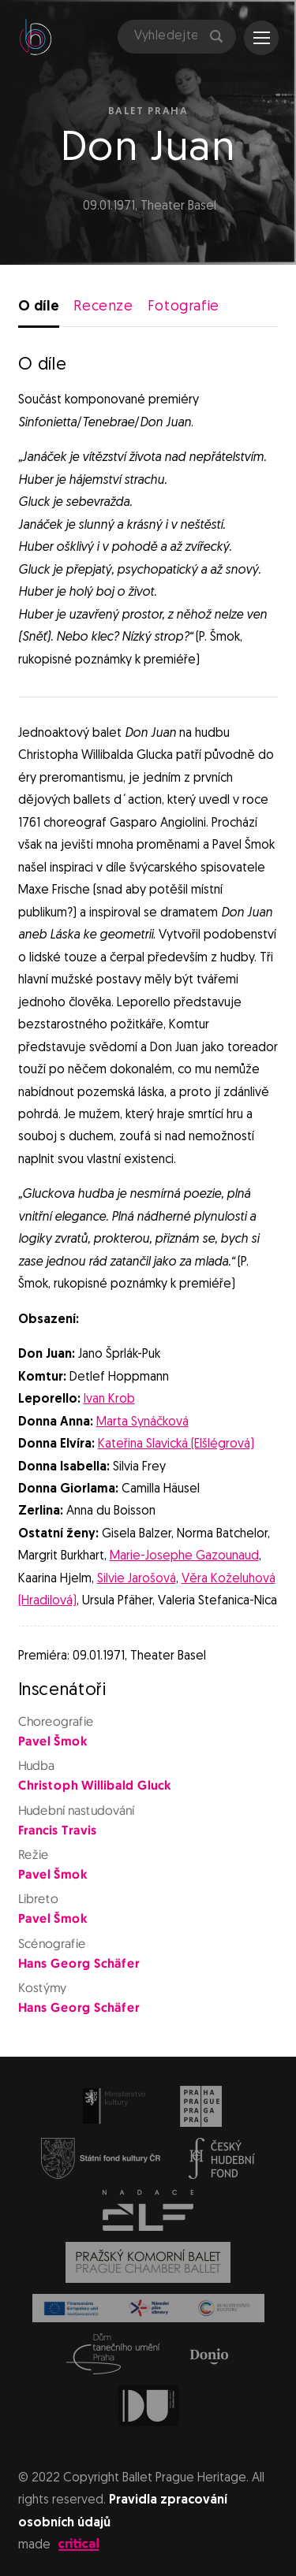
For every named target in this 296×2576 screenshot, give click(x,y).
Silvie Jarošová (136, 1579)
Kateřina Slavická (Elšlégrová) (176, 1444)
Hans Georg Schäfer (78, 1964)
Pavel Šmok (52, 1742)
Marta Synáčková (142, 1422)
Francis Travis (56, 1831)
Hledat (216, 36)
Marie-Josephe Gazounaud (184, 1556)
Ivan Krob (109, 1399)
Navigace (261, 38)
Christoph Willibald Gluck (93, 1786)
